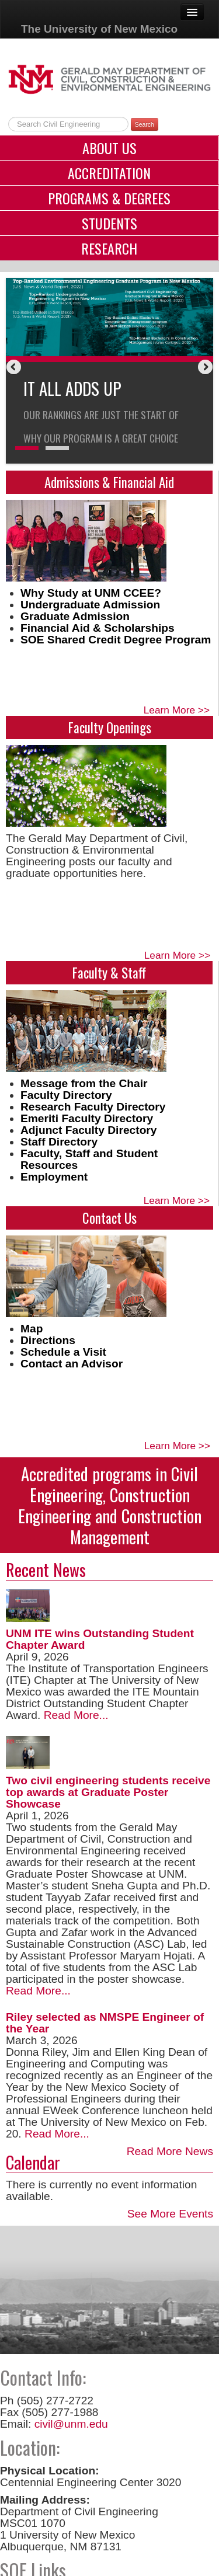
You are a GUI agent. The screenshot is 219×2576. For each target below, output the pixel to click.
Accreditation (109, 172)
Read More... (74, 1715)
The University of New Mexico (99, 29)
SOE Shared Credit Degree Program (115, 639)
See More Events (170, 2214)
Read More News (170, 2151)
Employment (54, 1177)
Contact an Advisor (71, 1363)
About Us (109, 147)
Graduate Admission (75, 616)
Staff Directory (59, 1142)
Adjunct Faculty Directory (88, 1130)
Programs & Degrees (109, 197)
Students (109, 223)
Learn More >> (177, 710)
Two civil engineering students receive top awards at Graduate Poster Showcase (108, 1792)
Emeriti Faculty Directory (86, 1118)
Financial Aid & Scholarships (97, 628)
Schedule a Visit (63, 1352)
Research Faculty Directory (92, 1107)
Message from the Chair (84, 1083)
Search (144, 124)
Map (31, 1328)
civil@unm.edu (71, 2424)
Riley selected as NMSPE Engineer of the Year (105, 2023)
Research (109, 248)
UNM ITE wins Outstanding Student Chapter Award (100, 1639)
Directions (47, 1340)
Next (204, 368)
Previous (14, 368)
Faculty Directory (66, 1095)
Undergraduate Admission (90, 604)
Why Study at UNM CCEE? (90, 593)
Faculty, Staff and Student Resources (89, 1159)
